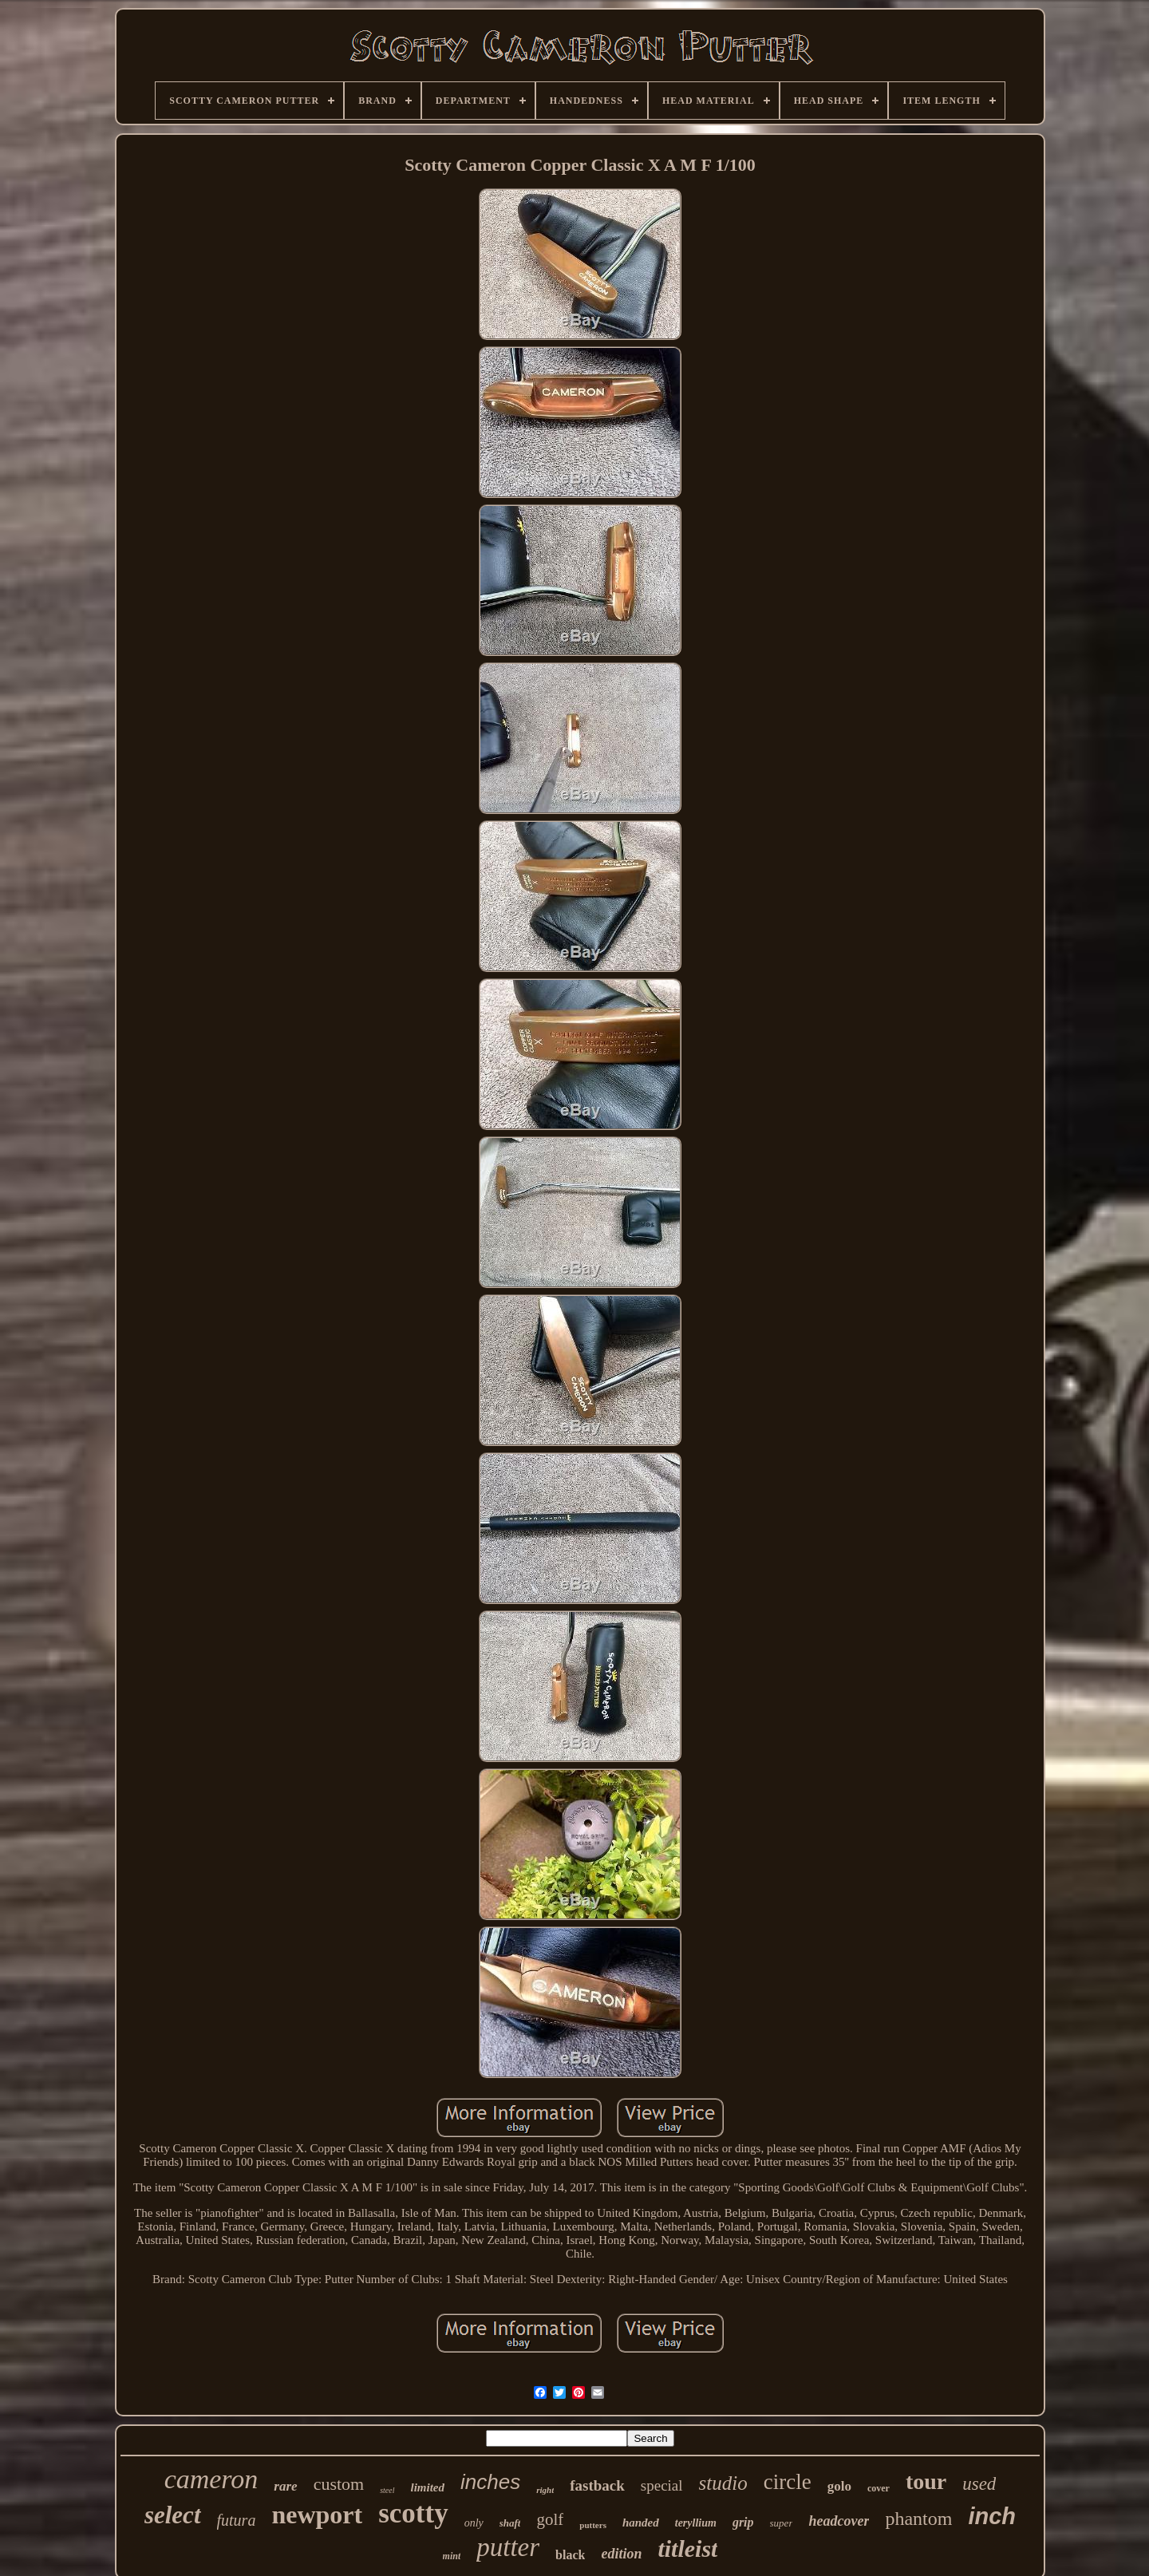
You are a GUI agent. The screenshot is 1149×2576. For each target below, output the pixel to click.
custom (339, 2484)
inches (490, 2482)
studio (723, 2483)
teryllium (696, 2523)
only (474, 2523)
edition (621, 2554)
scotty (413, 2513)
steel (387, 2490)
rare (285, 2486)
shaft (510, 2523)
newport (316, 2514)
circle (787, 2482)
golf (549, 2519)
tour (926, 2481)
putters (592, 2525)
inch (992, 2516)
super (781, 2523)
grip (743, 2522)
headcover (838, 2521)
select (172, 2515)
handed (640, 2522)
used (979, 2484)
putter (507, 2547)
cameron (211, 2479)
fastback (597, 2485)
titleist (687, 2548)
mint (452, 2556)
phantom (918, 2518)
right (545, 2490)
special (662, 2485)
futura (236, 2520)
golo (839, 2486)
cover (878, 2488)
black (570, 2555)
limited (428, 2487)
